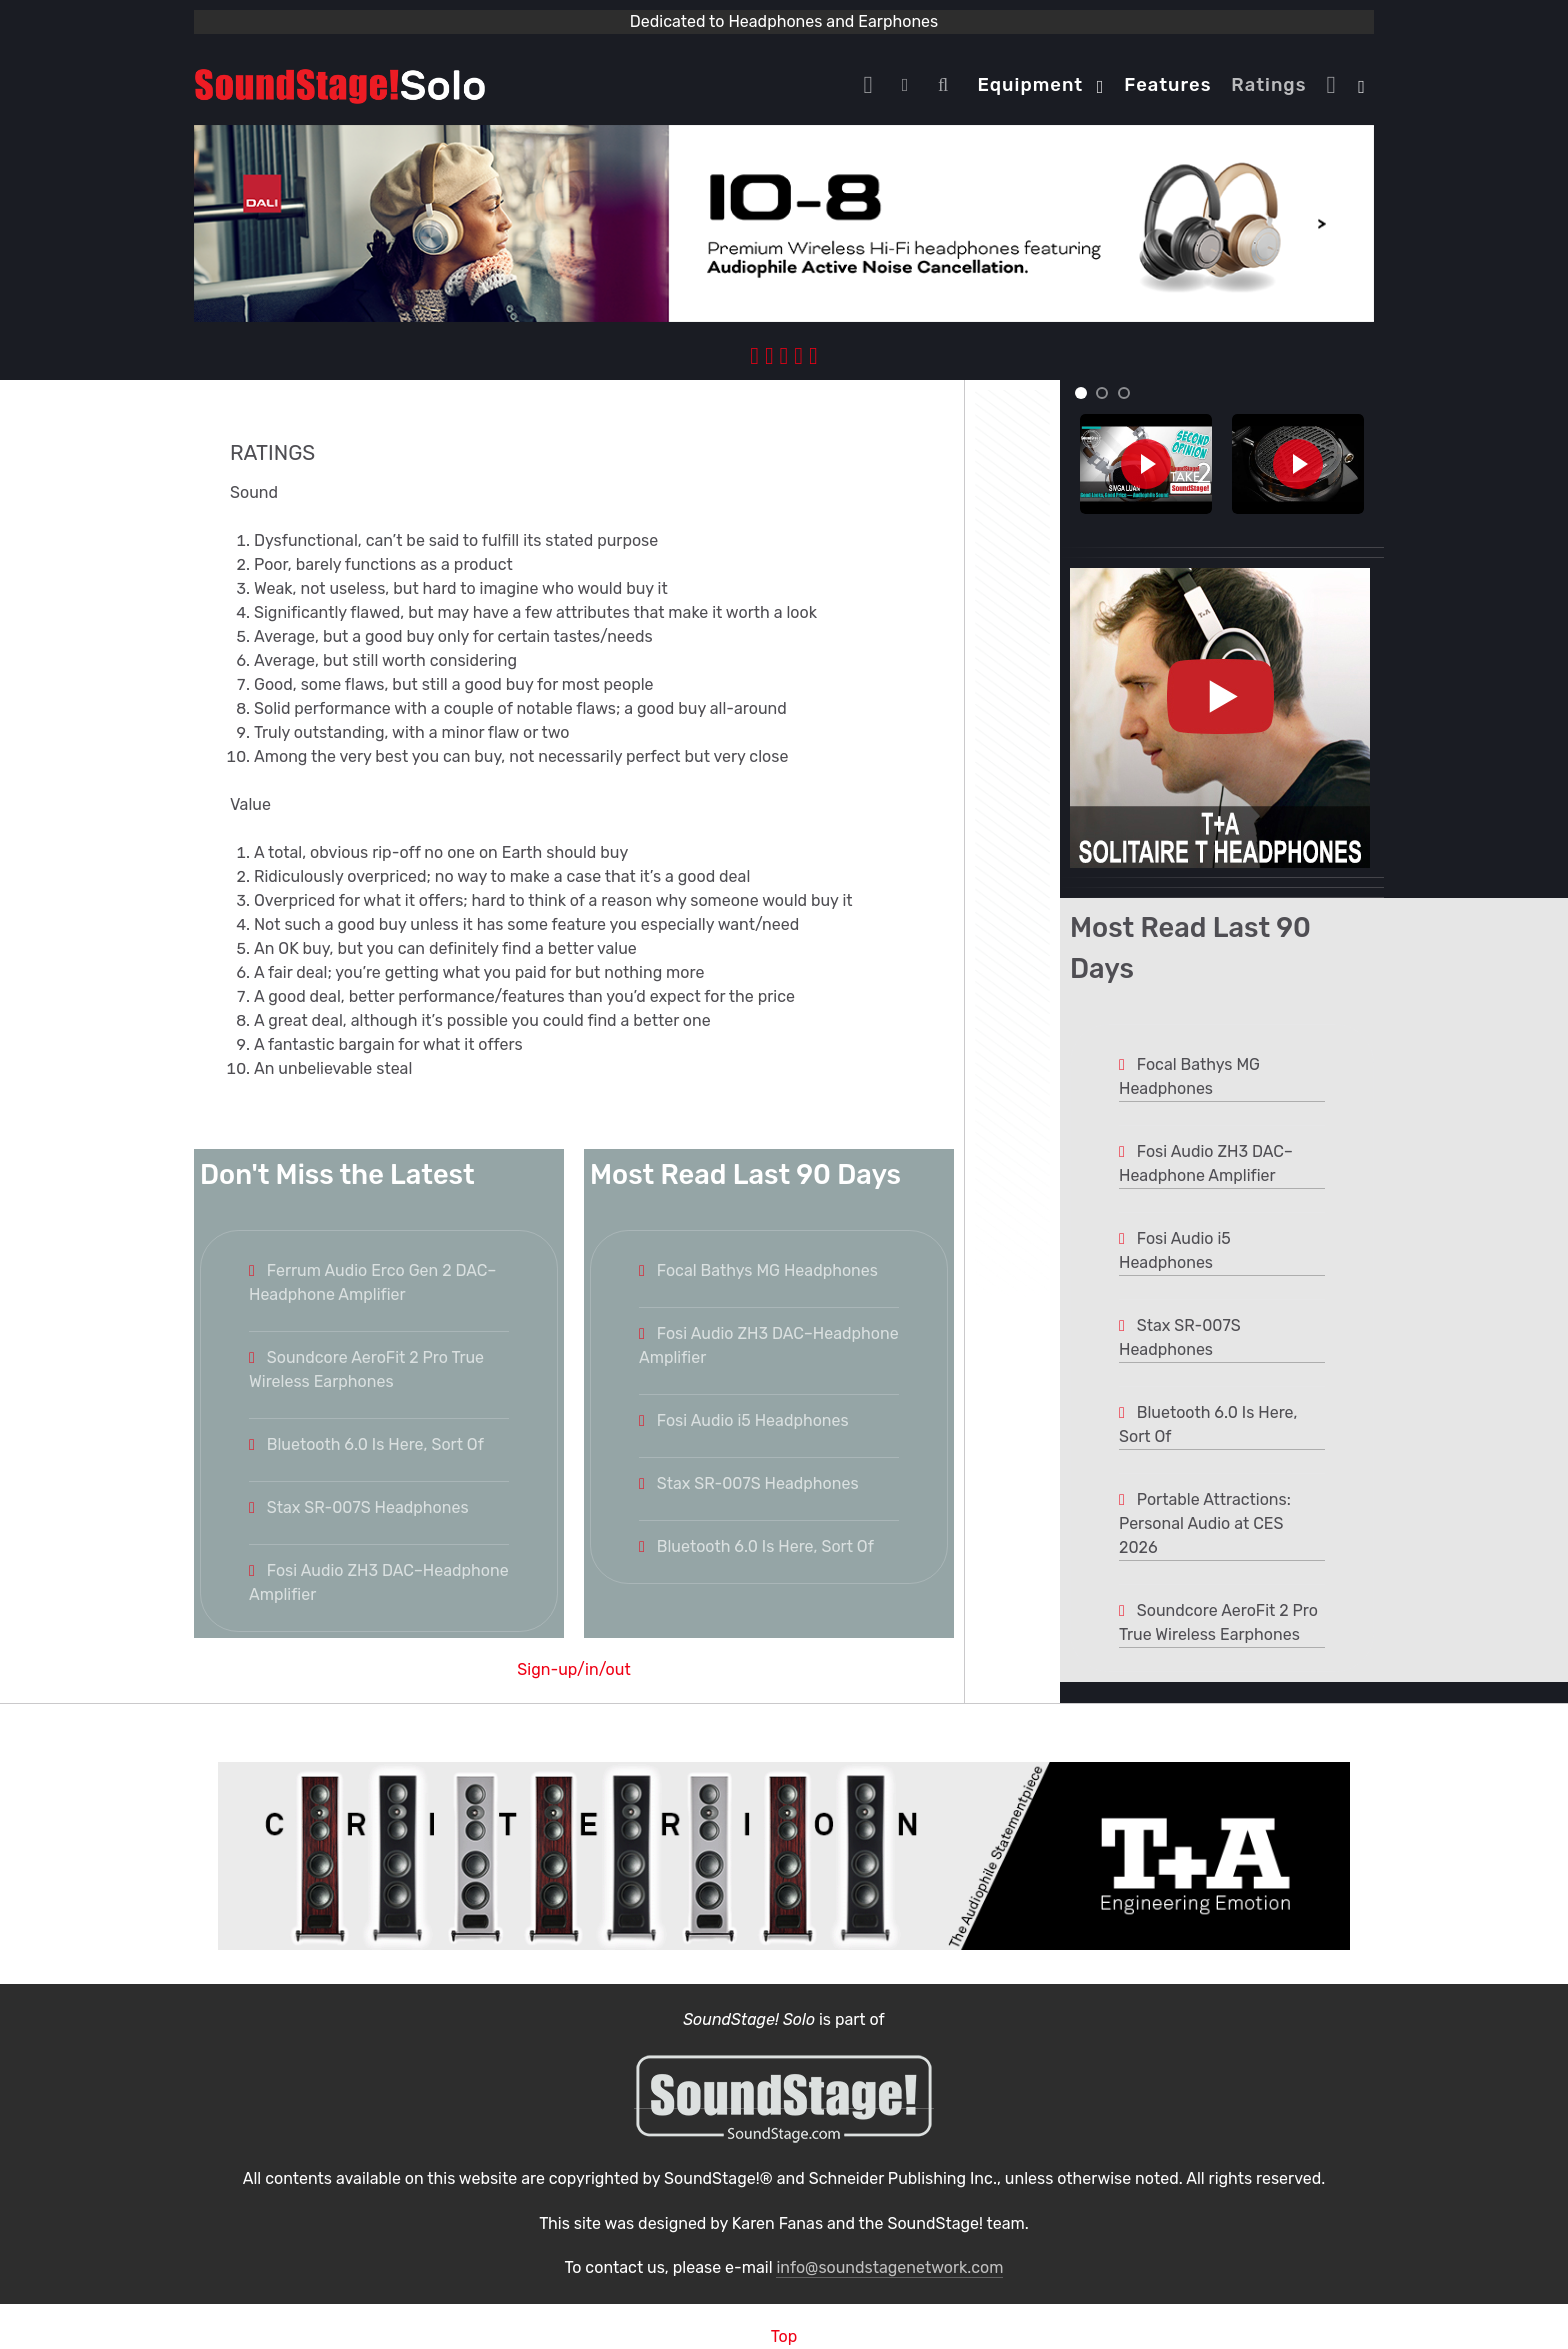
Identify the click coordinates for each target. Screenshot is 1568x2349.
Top (784, 2336)
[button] (1081, 393)
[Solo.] (340, 84)
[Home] (873, 85)
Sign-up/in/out (573, 1669)
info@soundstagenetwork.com (889, 2267)
